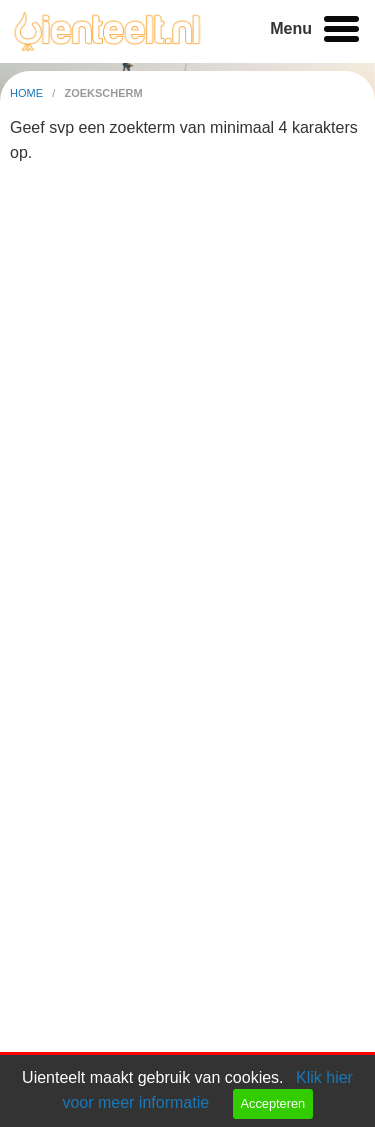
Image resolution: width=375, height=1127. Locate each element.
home (28, 93)
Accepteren (272, 1103)
